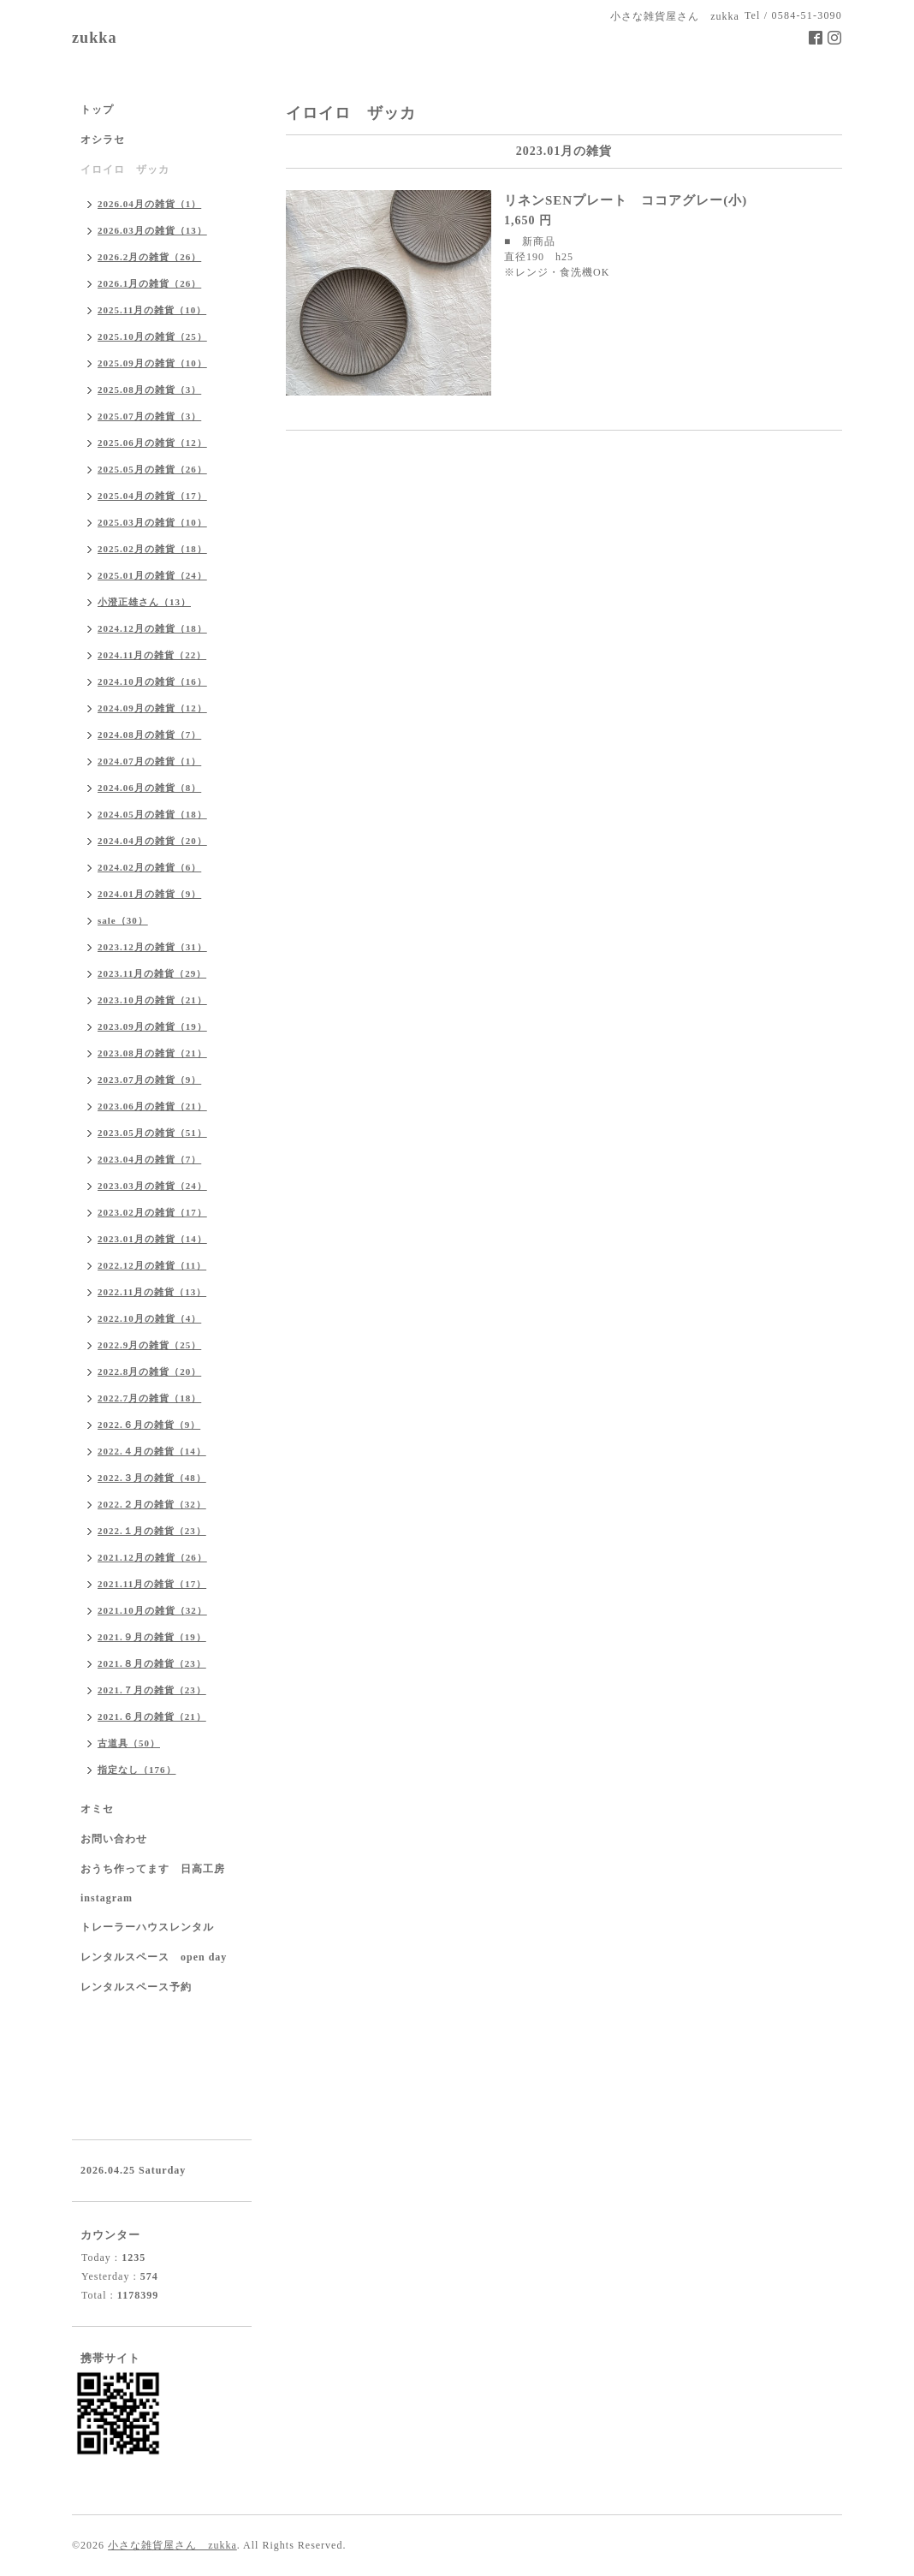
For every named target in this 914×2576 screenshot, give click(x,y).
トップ (97, 110)
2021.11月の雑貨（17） (152, 1584)
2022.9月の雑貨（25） (149, 1345)
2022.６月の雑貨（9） (149, 1424)
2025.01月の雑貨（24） (152, 575)
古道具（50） (129, 1743)
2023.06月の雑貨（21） (152, 1106)
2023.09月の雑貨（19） (152, 1026)
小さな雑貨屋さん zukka (172, 2545)
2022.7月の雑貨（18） (149, 1398)
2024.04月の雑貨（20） (152, 841)
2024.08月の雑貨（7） (149, 734)
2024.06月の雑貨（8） (149, 787)
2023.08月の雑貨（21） (152, 1053)
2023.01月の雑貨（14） (152, 1239)
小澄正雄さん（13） (144, 602)
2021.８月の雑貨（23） (152, 1663)
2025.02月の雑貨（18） (152, 549)
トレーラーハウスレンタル (147, 1927)
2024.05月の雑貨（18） (152, 814)
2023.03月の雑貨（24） (152, 1186)
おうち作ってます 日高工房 (152, 1869)
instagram (106, 1898)
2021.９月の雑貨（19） (152, 1637)
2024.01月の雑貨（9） (149, 894)
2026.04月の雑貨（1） (149, 204)
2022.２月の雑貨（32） (152, 1504)
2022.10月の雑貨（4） (149, 1318)
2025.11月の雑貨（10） (152, 310)
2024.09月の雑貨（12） (152, 708)
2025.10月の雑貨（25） (152, 336)
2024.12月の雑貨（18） (152, 628)
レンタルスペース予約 (136, 1987)
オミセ (97, 1809)
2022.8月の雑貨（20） (149, 1371)
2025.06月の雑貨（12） (152, 442)
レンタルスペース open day (153, 1957)
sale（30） (123, 920)
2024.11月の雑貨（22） (152, 655)
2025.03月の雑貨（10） (152, 522)
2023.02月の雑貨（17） (152, 1212)
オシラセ (102, 140)
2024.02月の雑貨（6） (149, 867)
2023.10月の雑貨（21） (152, 1000)
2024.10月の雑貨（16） (152, 681)
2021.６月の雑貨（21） (152, 1716)
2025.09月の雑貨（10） (152, 363)
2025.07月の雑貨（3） (149, 416)
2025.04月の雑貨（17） (152, 496)
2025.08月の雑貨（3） (149, 389)
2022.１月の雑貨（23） (152, 1531)
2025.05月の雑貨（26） (152, 469)
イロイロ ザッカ (124, 170)
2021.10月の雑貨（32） (152, 1610)
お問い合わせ (113, 1839)
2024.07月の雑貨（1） (149, 761)
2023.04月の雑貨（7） (149, 1159)
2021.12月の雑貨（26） (152, 1557)
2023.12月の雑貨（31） (152, 947)
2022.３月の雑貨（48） (152, 1477)
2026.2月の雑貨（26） (149, 257)
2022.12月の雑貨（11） (152, 1265)
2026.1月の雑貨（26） (149, 283)
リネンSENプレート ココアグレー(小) (625, 200)
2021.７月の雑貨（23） (152, 1690)
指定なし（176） (137, 1769)
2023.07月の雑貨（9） (149, 1079)
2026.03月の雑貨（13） (152, 230)
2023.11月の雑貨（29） (152, 973)
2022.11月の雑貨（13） (152, 1292)
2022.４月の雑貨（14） (152, 1451)
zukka (94, 37)
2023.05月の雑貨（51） (152, 1132)
